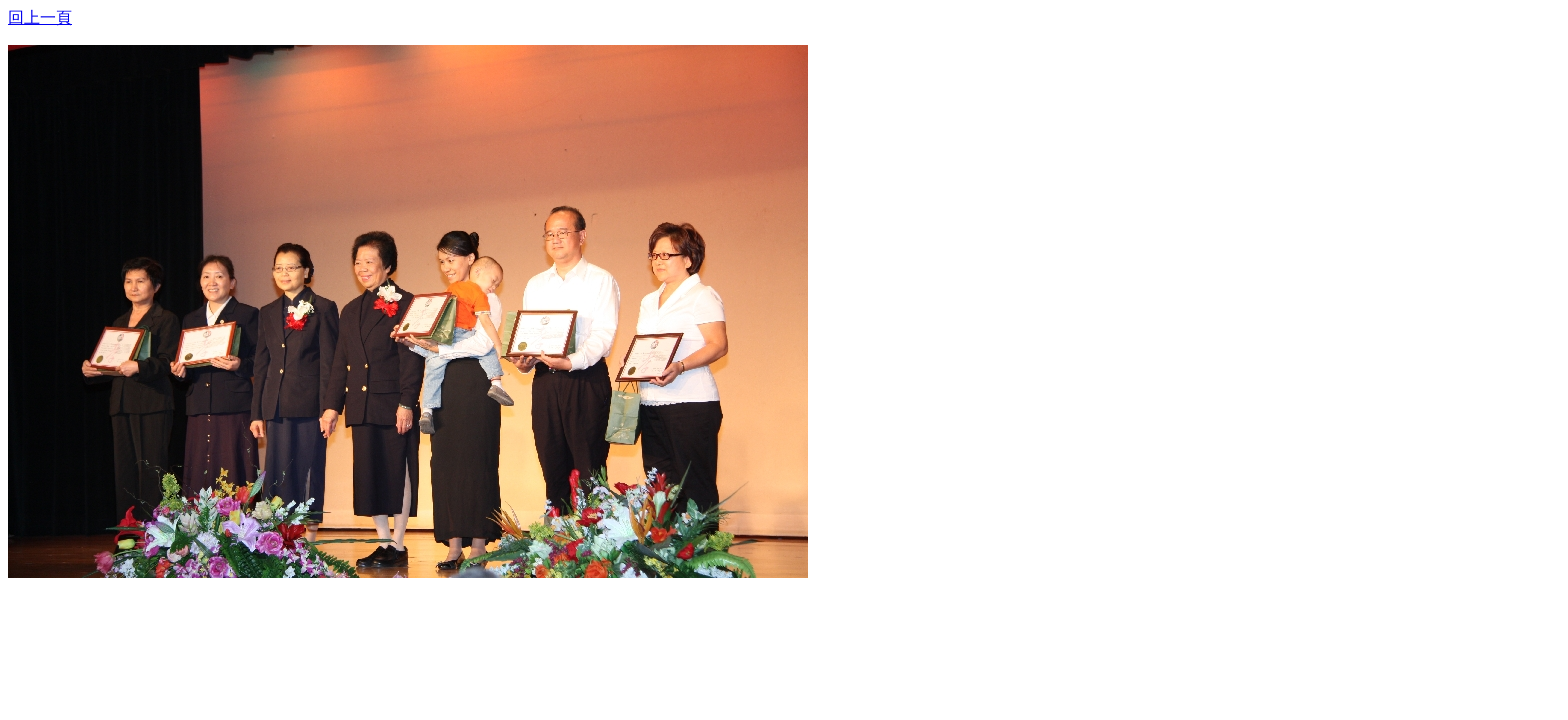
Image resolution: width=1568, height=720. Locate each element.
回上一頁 (40, 17)
